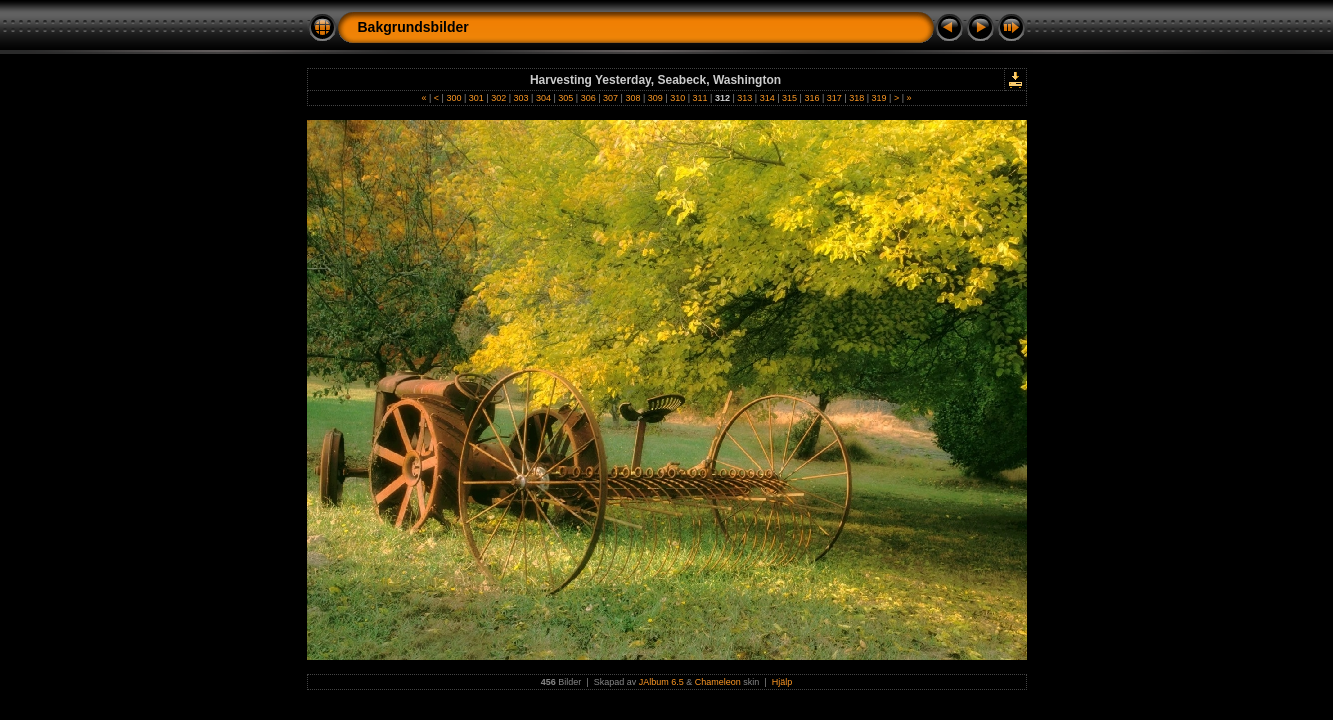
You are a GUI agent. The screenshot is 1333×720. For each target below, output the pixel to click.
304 (543, 98)
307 (611, 98)
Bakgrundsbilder (413, 27)
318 (857, 98)
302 (499, 98)
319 (879, 98)
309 (655, 98)
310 (678, 98)
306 (588, 98)
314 (767, 98)
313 (745, 98)
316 (812, 98)
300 (454, 98)
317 (834, 98)
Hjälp (782, 682)
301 (476, 98)
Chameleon (718, 682)
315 (790, 98)
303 (521, 98)
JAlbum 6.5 (661, 682)
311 (700, 98)
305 (566, 98)
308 (633, 98)
